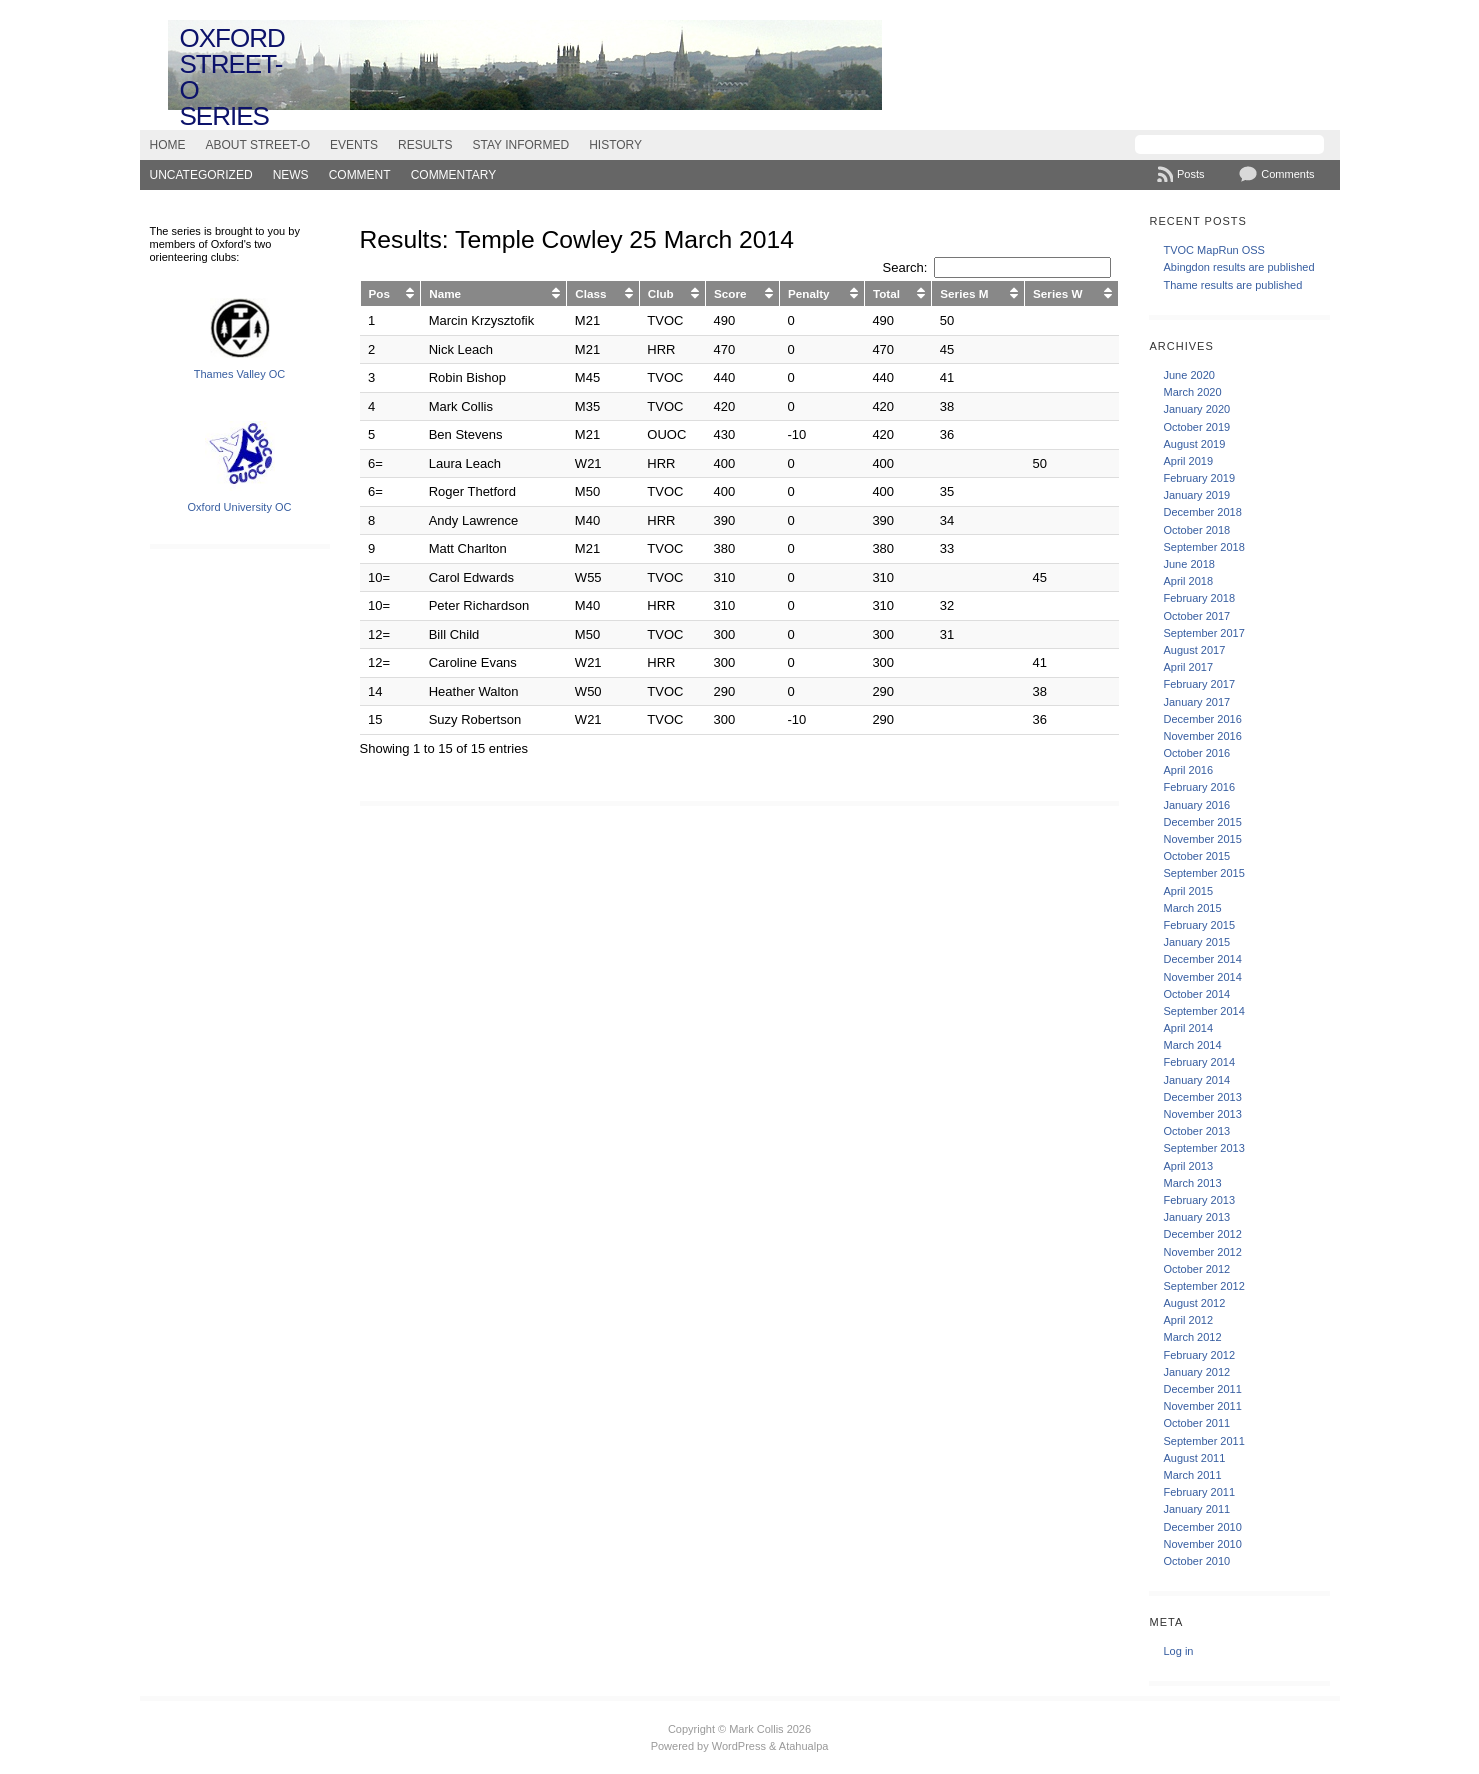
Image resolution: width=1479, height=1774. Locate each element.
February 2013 (1199, 1200)
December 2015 (1202, 822)
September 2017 (1203, 633)
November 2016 (1202, 736)
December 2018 (1202, 512)
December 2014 (1202, 959)
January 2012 (1196, 1372)
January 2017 (1196, 702)
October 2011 (1196, 1423)
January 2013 (1196, 1217)
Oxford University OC (240, 507)
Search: (997, 267)
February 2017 (1199, 684)
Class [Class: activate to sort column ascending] (590, 293)
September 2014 (1203, 1011)
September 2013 (1203, 1148)
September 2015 (1203, 873)
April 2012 (1188, 1320)
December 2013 (1202, 1097)
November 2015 (1202, 839)
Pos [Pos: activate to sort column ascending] (379, 293)
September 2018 (1203, 547)
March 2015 (1192, 908)
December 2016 (1202, 719)
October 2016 (1196, 753)
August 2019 (1194, 444)
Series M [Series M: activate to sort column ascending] (964, 293)
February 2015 (1199, 925)
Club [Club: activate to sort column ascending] (661, 293)
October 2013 (1196, 1131)
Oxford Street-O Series (232, 77)
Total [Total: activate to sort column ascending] (886, 293)
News (291, 175)
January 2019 (1196, 495)
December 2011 (1202, 1389)
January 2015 (1196, 942)
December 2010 (1202, 1527)
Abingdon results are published (1238, 267)
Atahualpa (804, 1746)
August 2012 (1194, 1303)
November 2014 (1202, 977)
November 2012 (1202, 1252)
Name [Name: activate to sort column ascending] (445, 293)
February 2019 (1199, 478)
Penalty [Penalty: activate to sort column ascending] (809, 293)
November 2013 (1202, 1114)
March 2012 (1192, 1337)
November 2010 (1202, 1544)
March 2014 (1192, 1045)
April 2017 (1188, 667)
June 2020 (1188, 375)
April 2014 (1188, 1028)
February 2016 (1199, 787)
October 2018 (1196, 530)
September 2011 (1203, 1441)
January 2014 (1196, 1080)
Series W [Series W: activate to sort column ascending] (1057, 293)
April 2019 (1188, 461)
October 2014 (1196, 994)
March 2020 (1192, 392)
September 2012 (1203, 1286)
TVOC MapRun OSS (1213, 250)
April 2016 (1188, 770)
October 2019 (1196, 427)
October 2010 (1196, 1561)
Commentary (454, 175)
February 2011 (1199, 1492)
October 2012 (1196, 1269)
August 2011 (1194, 1458)
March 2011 (1192, 1475)
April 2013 (1188, 1166)
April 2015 (1188, 891)
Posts (1191, 174)
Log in (1178, 1651)
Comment (360, 175)
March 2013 (1192, 1183)
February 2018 (1199, 598)
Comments (1287, 174)
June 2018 (1188, 564)
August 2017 (1194, 650)
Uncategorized (201, 175)
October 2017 (1196, 616)
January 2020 (1196, 409)
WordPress (739, 1746)
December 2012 (1202, 1234)
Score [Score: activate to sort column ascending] (730, 293)
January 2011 (1196, 1509)
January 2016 (1196, 805)
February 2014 (1199, 1062)
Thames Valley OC (240, 374)
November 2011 (1202, 1406)
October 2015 (1196, 856)
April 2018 (1188, 581)
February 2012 (1199, 1355)
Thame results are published (1232, 285)
